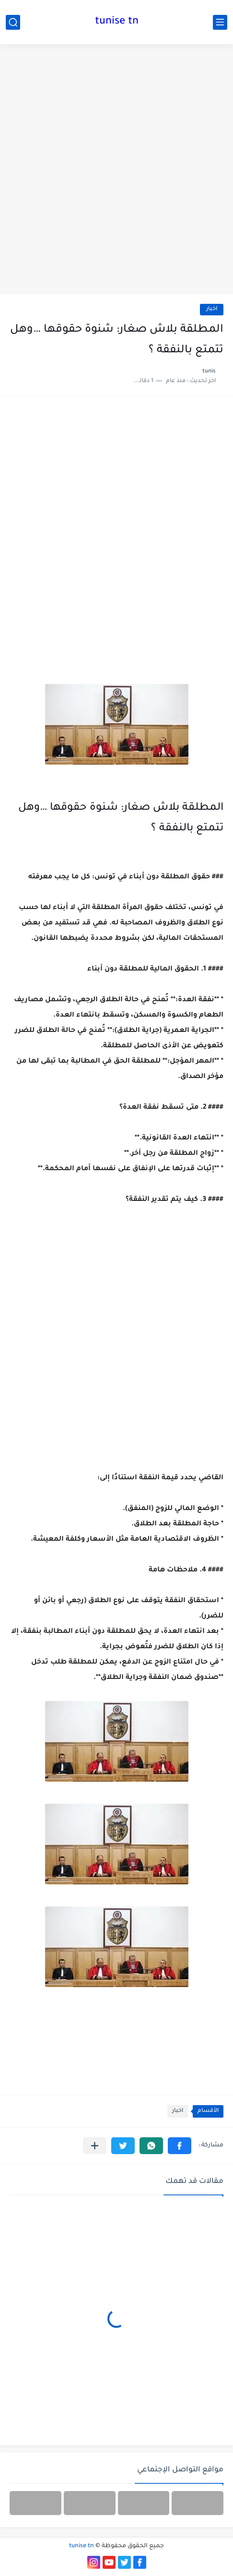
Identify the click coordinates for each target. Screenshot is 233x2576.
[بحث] (13, 22)
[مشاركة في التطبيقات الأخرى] (94, 2145)
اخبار (211, 309)
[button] (179, 2145)
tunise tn (117, 22)
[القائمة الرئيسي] (220, 22)
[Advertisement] (116, 170)
